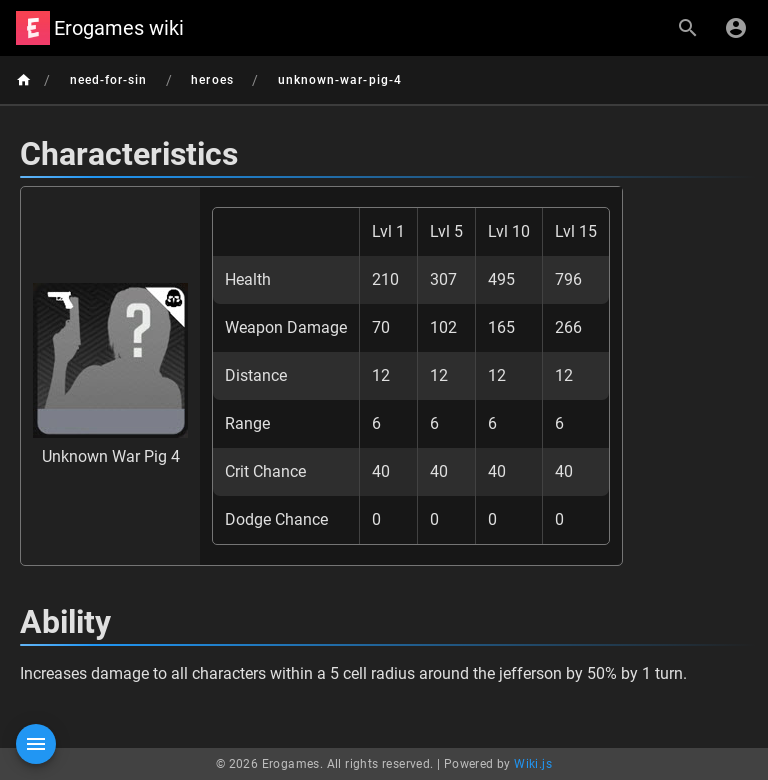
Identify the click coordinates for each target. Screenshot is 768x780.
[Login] (736, 28)
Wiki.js (533, 764)
